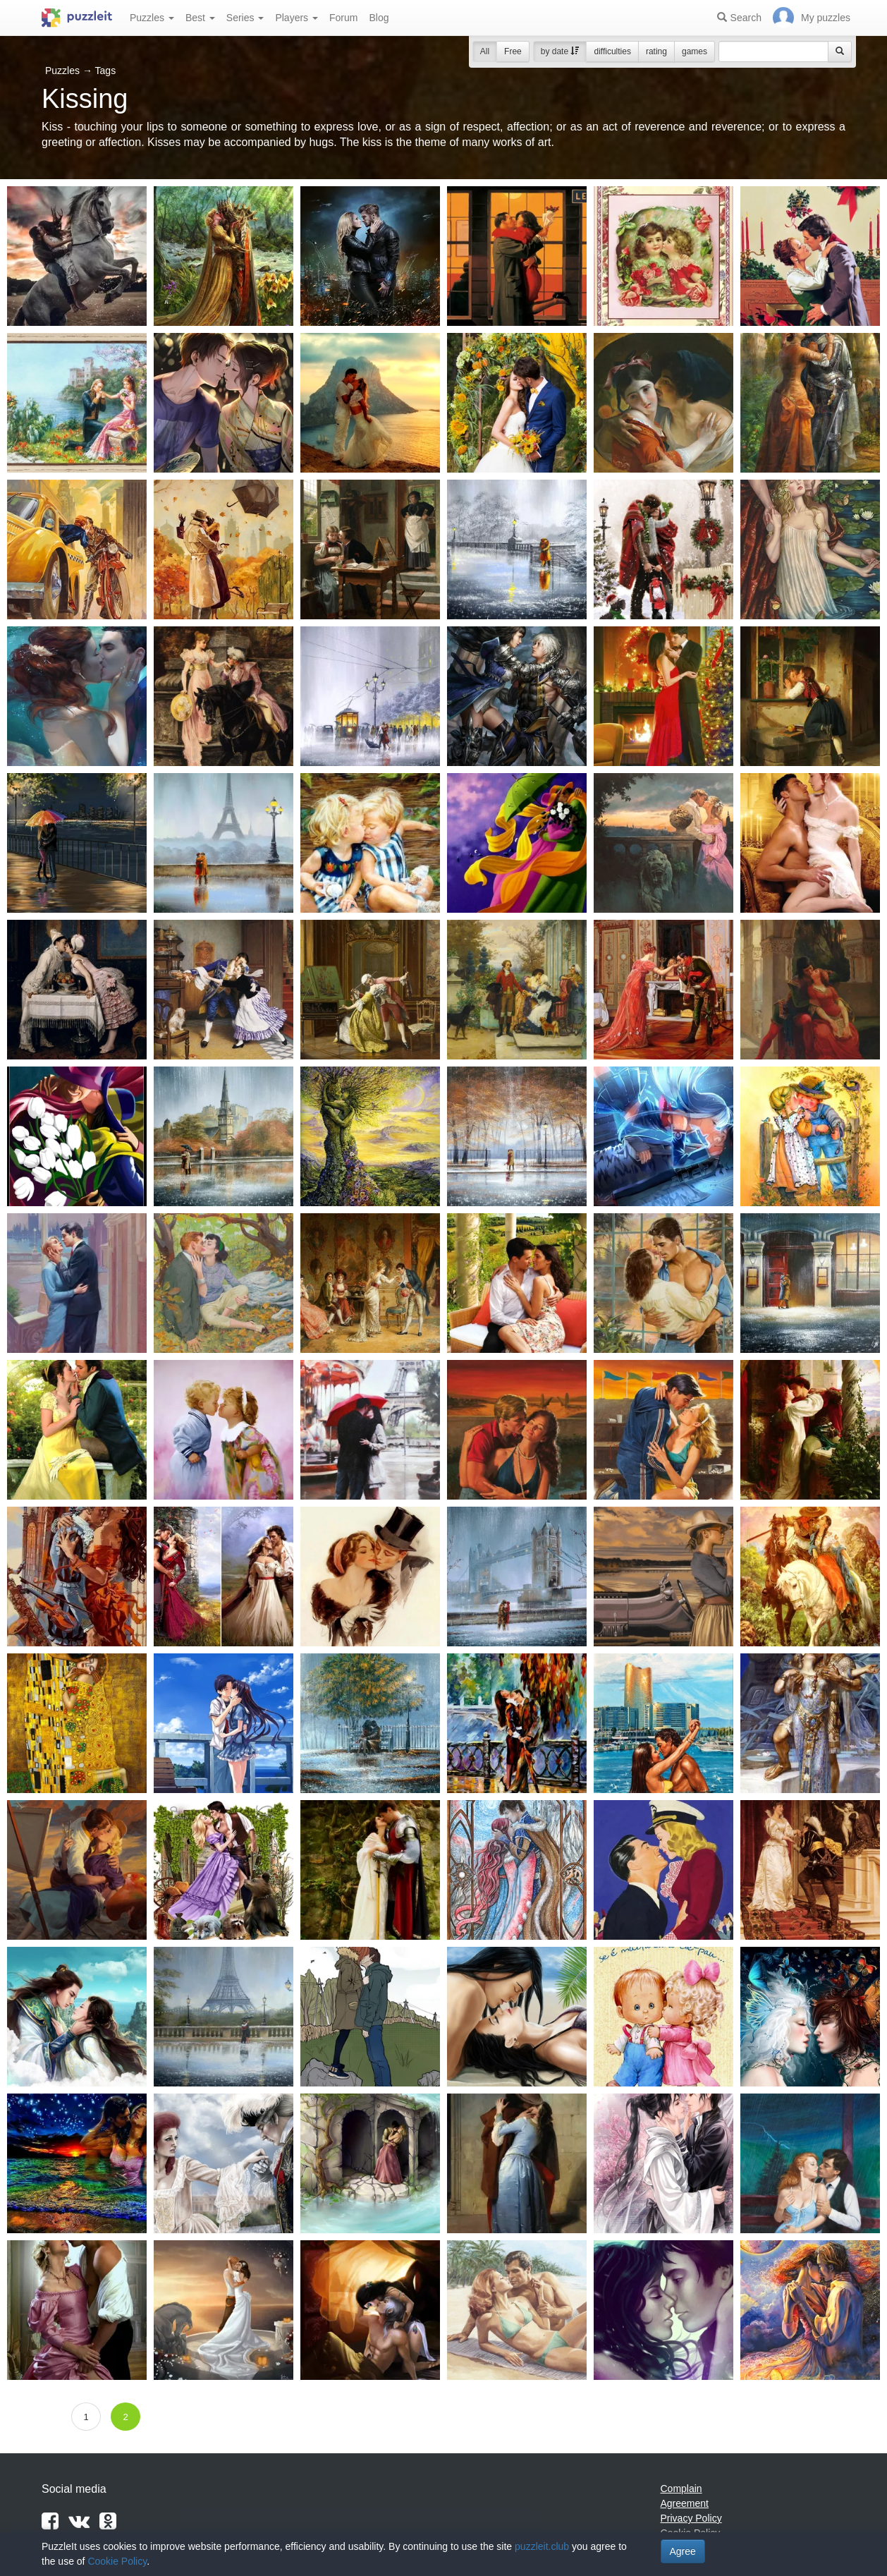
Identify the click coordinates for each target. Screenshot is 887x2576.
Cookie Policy (117, 2561)
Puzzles (152, 17)
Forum (343, 17)
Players (296, 17)
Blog (379, 17)
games (694, 51)
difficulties (612, 51)
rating (656, 51)
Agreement (685, 2503)
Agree (683, 2551)
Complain (681, 2488)
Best (200, 17)
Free (513, 51)
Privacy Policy (691, 2518)
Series (245, 17)
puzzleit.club (542, 2546)
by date (560, 51)
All (484, 51)
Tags (105, 70)
